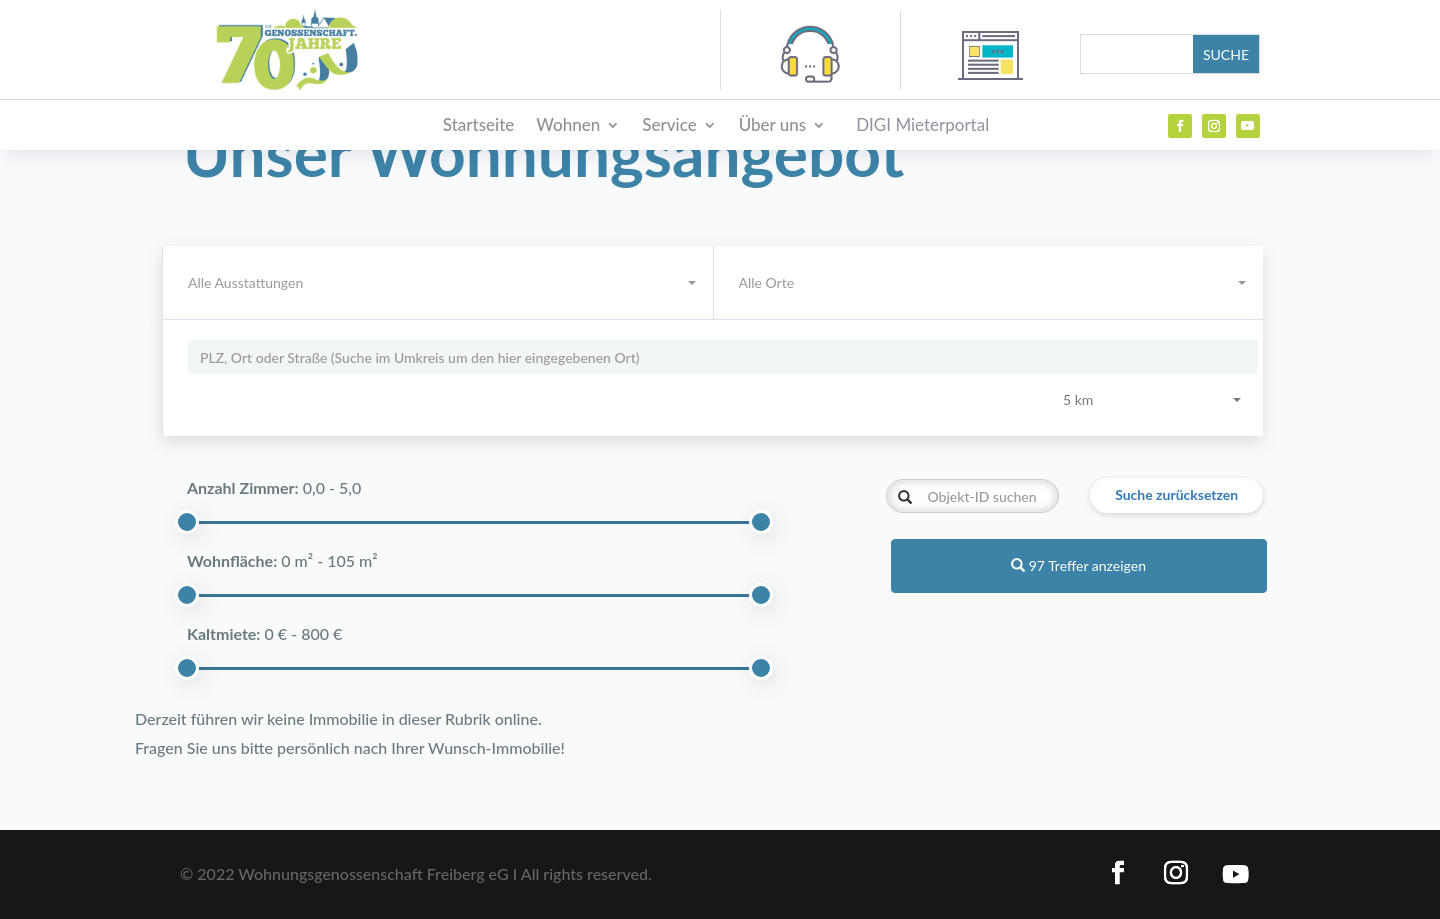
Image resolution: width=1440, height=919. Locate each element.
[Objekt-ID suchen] (972, 496)
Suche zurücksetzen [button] (1176, 494)
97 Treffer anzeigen (1078, 565)
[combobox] (989, 283)
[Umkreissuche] (723, 357)
